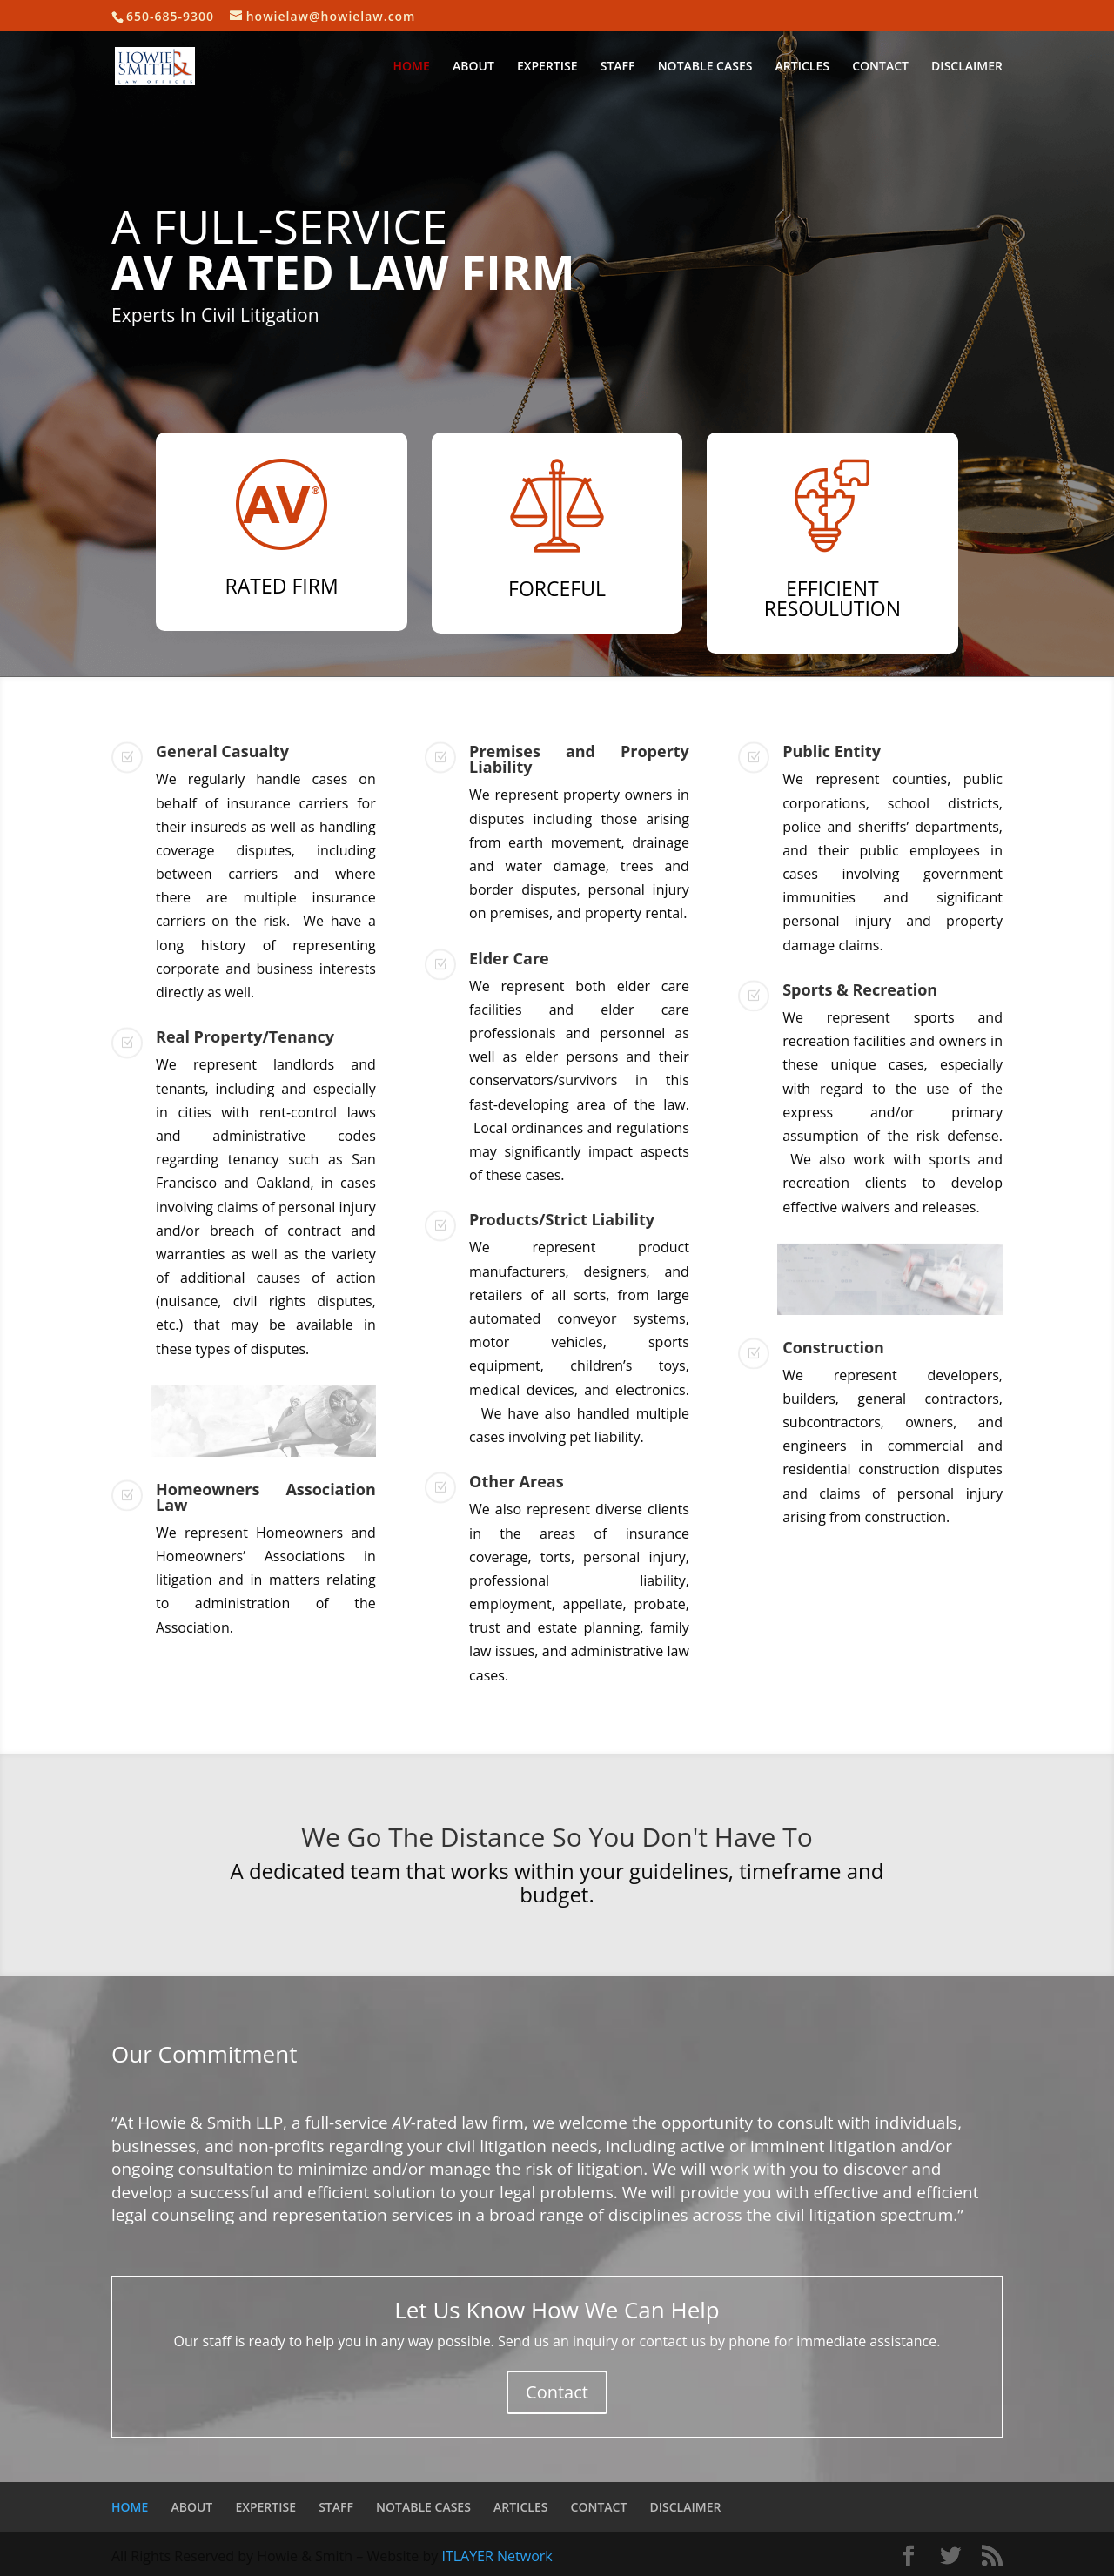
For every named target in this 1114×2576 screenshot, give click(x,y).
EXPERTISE (547, 67)
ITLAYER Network (496, 2556)
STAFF (618, 67)
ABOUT (473, 67)
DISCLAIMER (967, 67)
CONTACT (880, 67)
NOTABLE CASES (705, 67)
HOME (411, 67)
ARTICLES (802, 67)
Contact (557, 2392)
